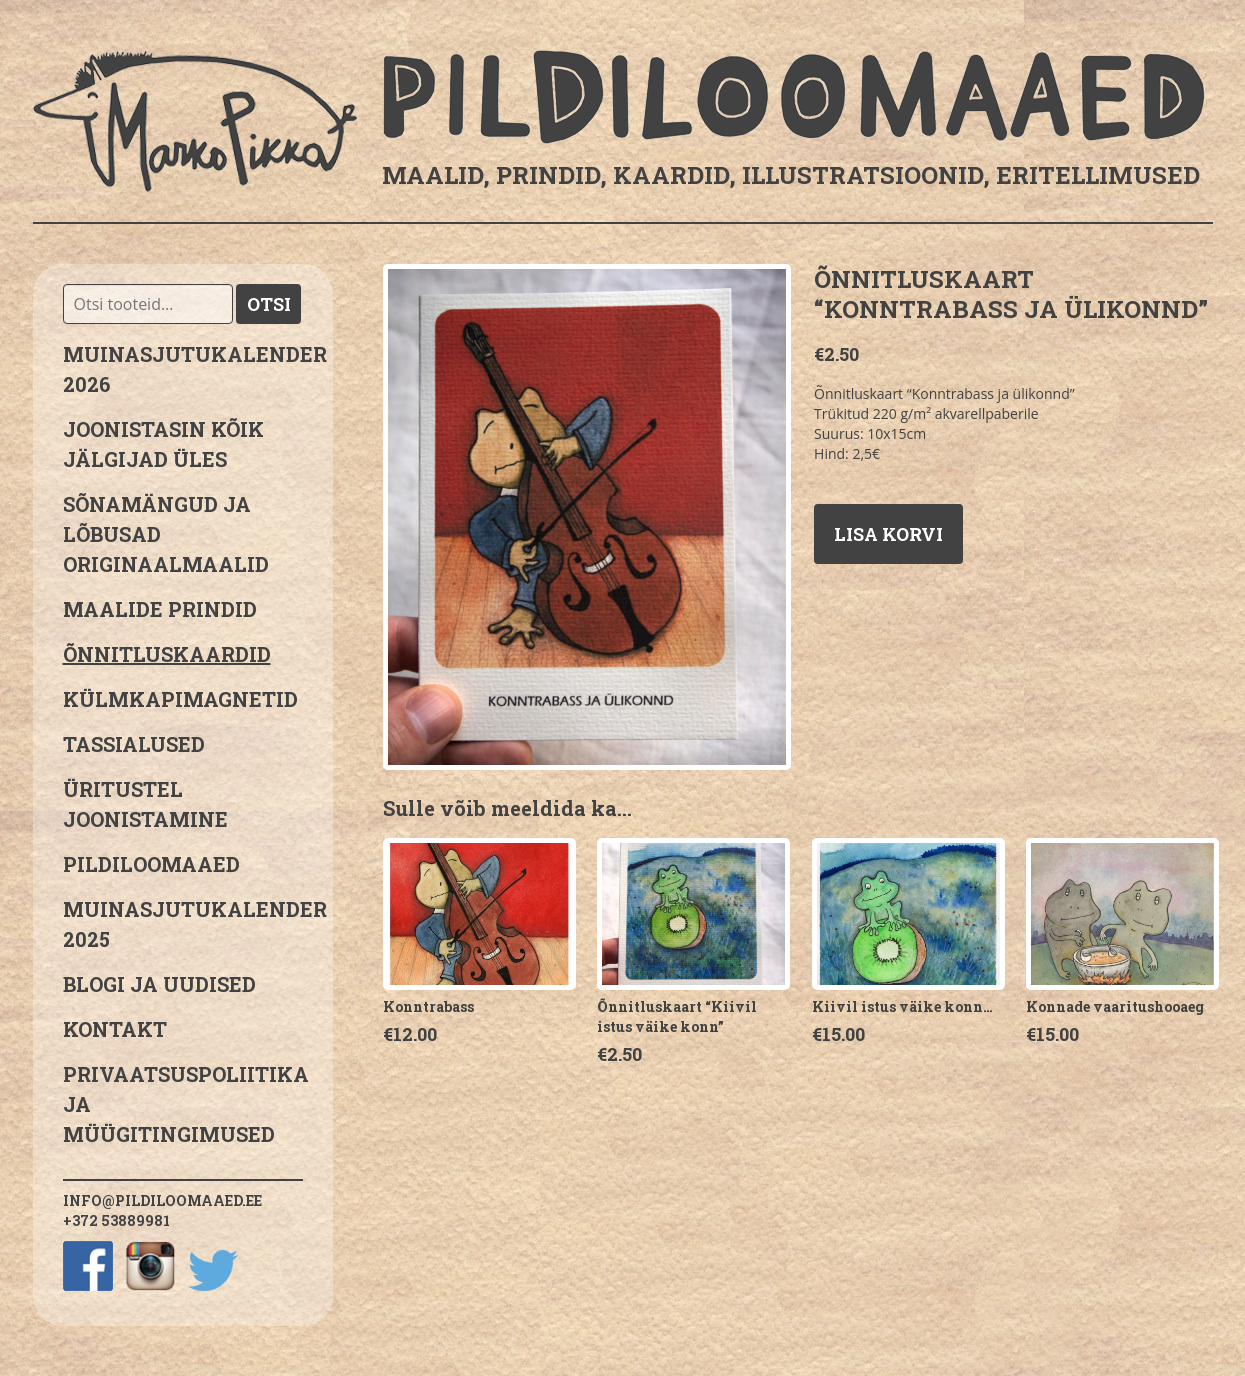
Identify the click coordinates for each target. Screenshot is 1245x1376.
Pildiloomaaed (151, 864)
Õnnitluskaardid (167, 654)
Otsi (269, 304)
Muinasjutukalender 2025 (183, 924)
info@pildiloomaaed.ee (162, 1200)
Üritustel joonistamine (145, 804)
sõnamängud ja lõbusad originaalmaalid (166, 534)
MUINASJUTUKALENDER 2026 (183, 369)
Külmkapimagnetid (180, 699)
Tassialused (134, 744)
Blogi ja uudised (159, 984)
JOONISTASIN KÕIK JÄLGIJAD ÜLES (163, 444)
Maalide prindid (160, 609)
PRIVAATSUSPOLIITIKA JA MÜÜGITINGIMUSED (183, 1104)
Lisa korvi (888, 534)
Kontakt (115, 1029)
